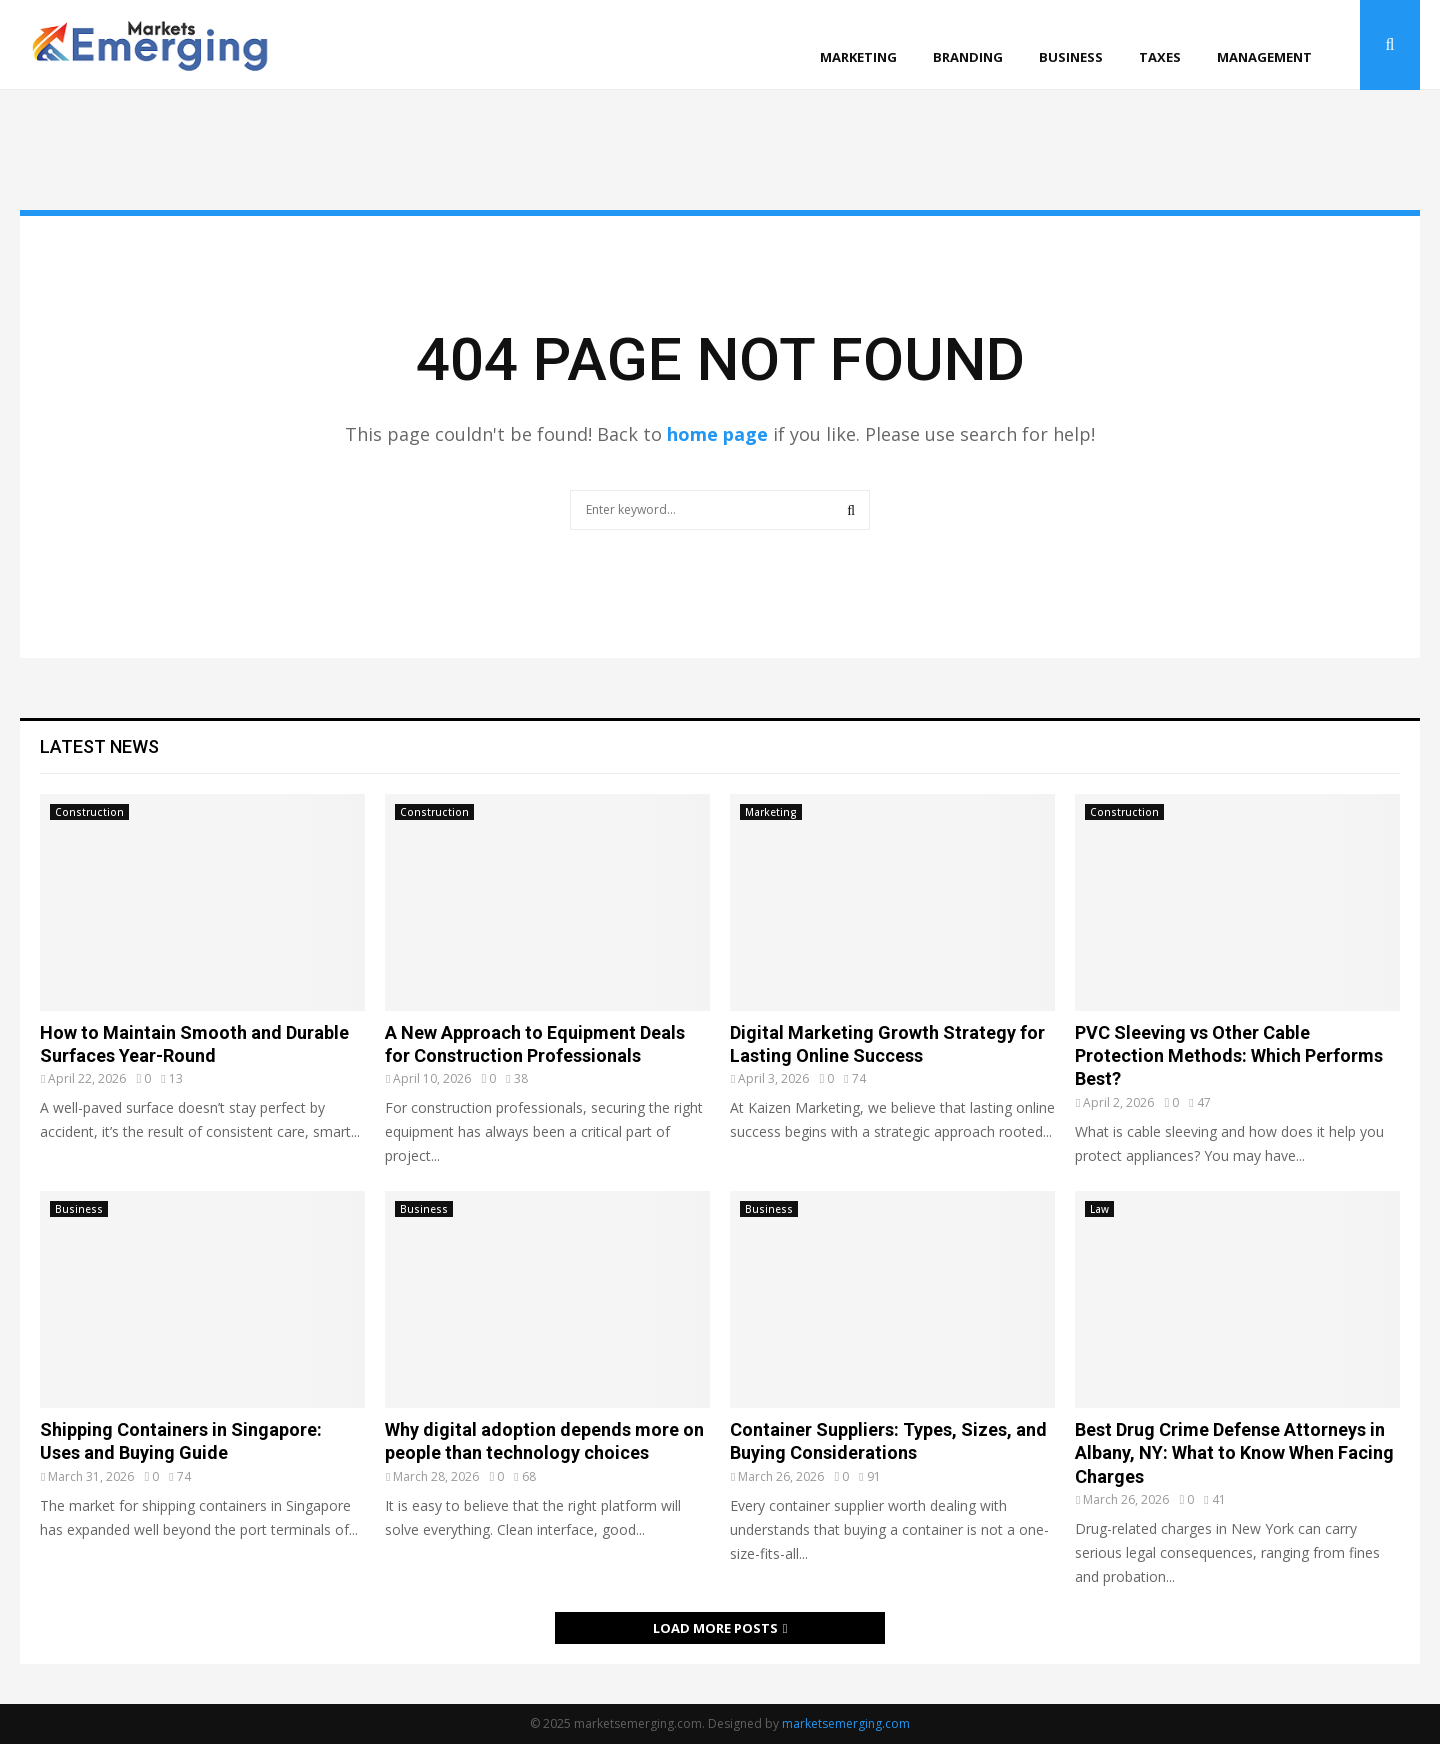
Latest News (99, 746)
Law (1099, 1209)
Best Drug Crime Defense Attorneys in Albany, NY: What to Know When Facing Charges (1234, 1453)
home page (717, 434)
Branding (968, 57)
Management (1264, 57)
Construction (89, 812)
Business (1071, 57)
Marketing (858, 57)
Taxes (1160, 57)
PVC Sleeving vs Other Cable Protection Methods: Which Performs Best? (1229, 1056)
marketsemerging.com (846, 1723)
